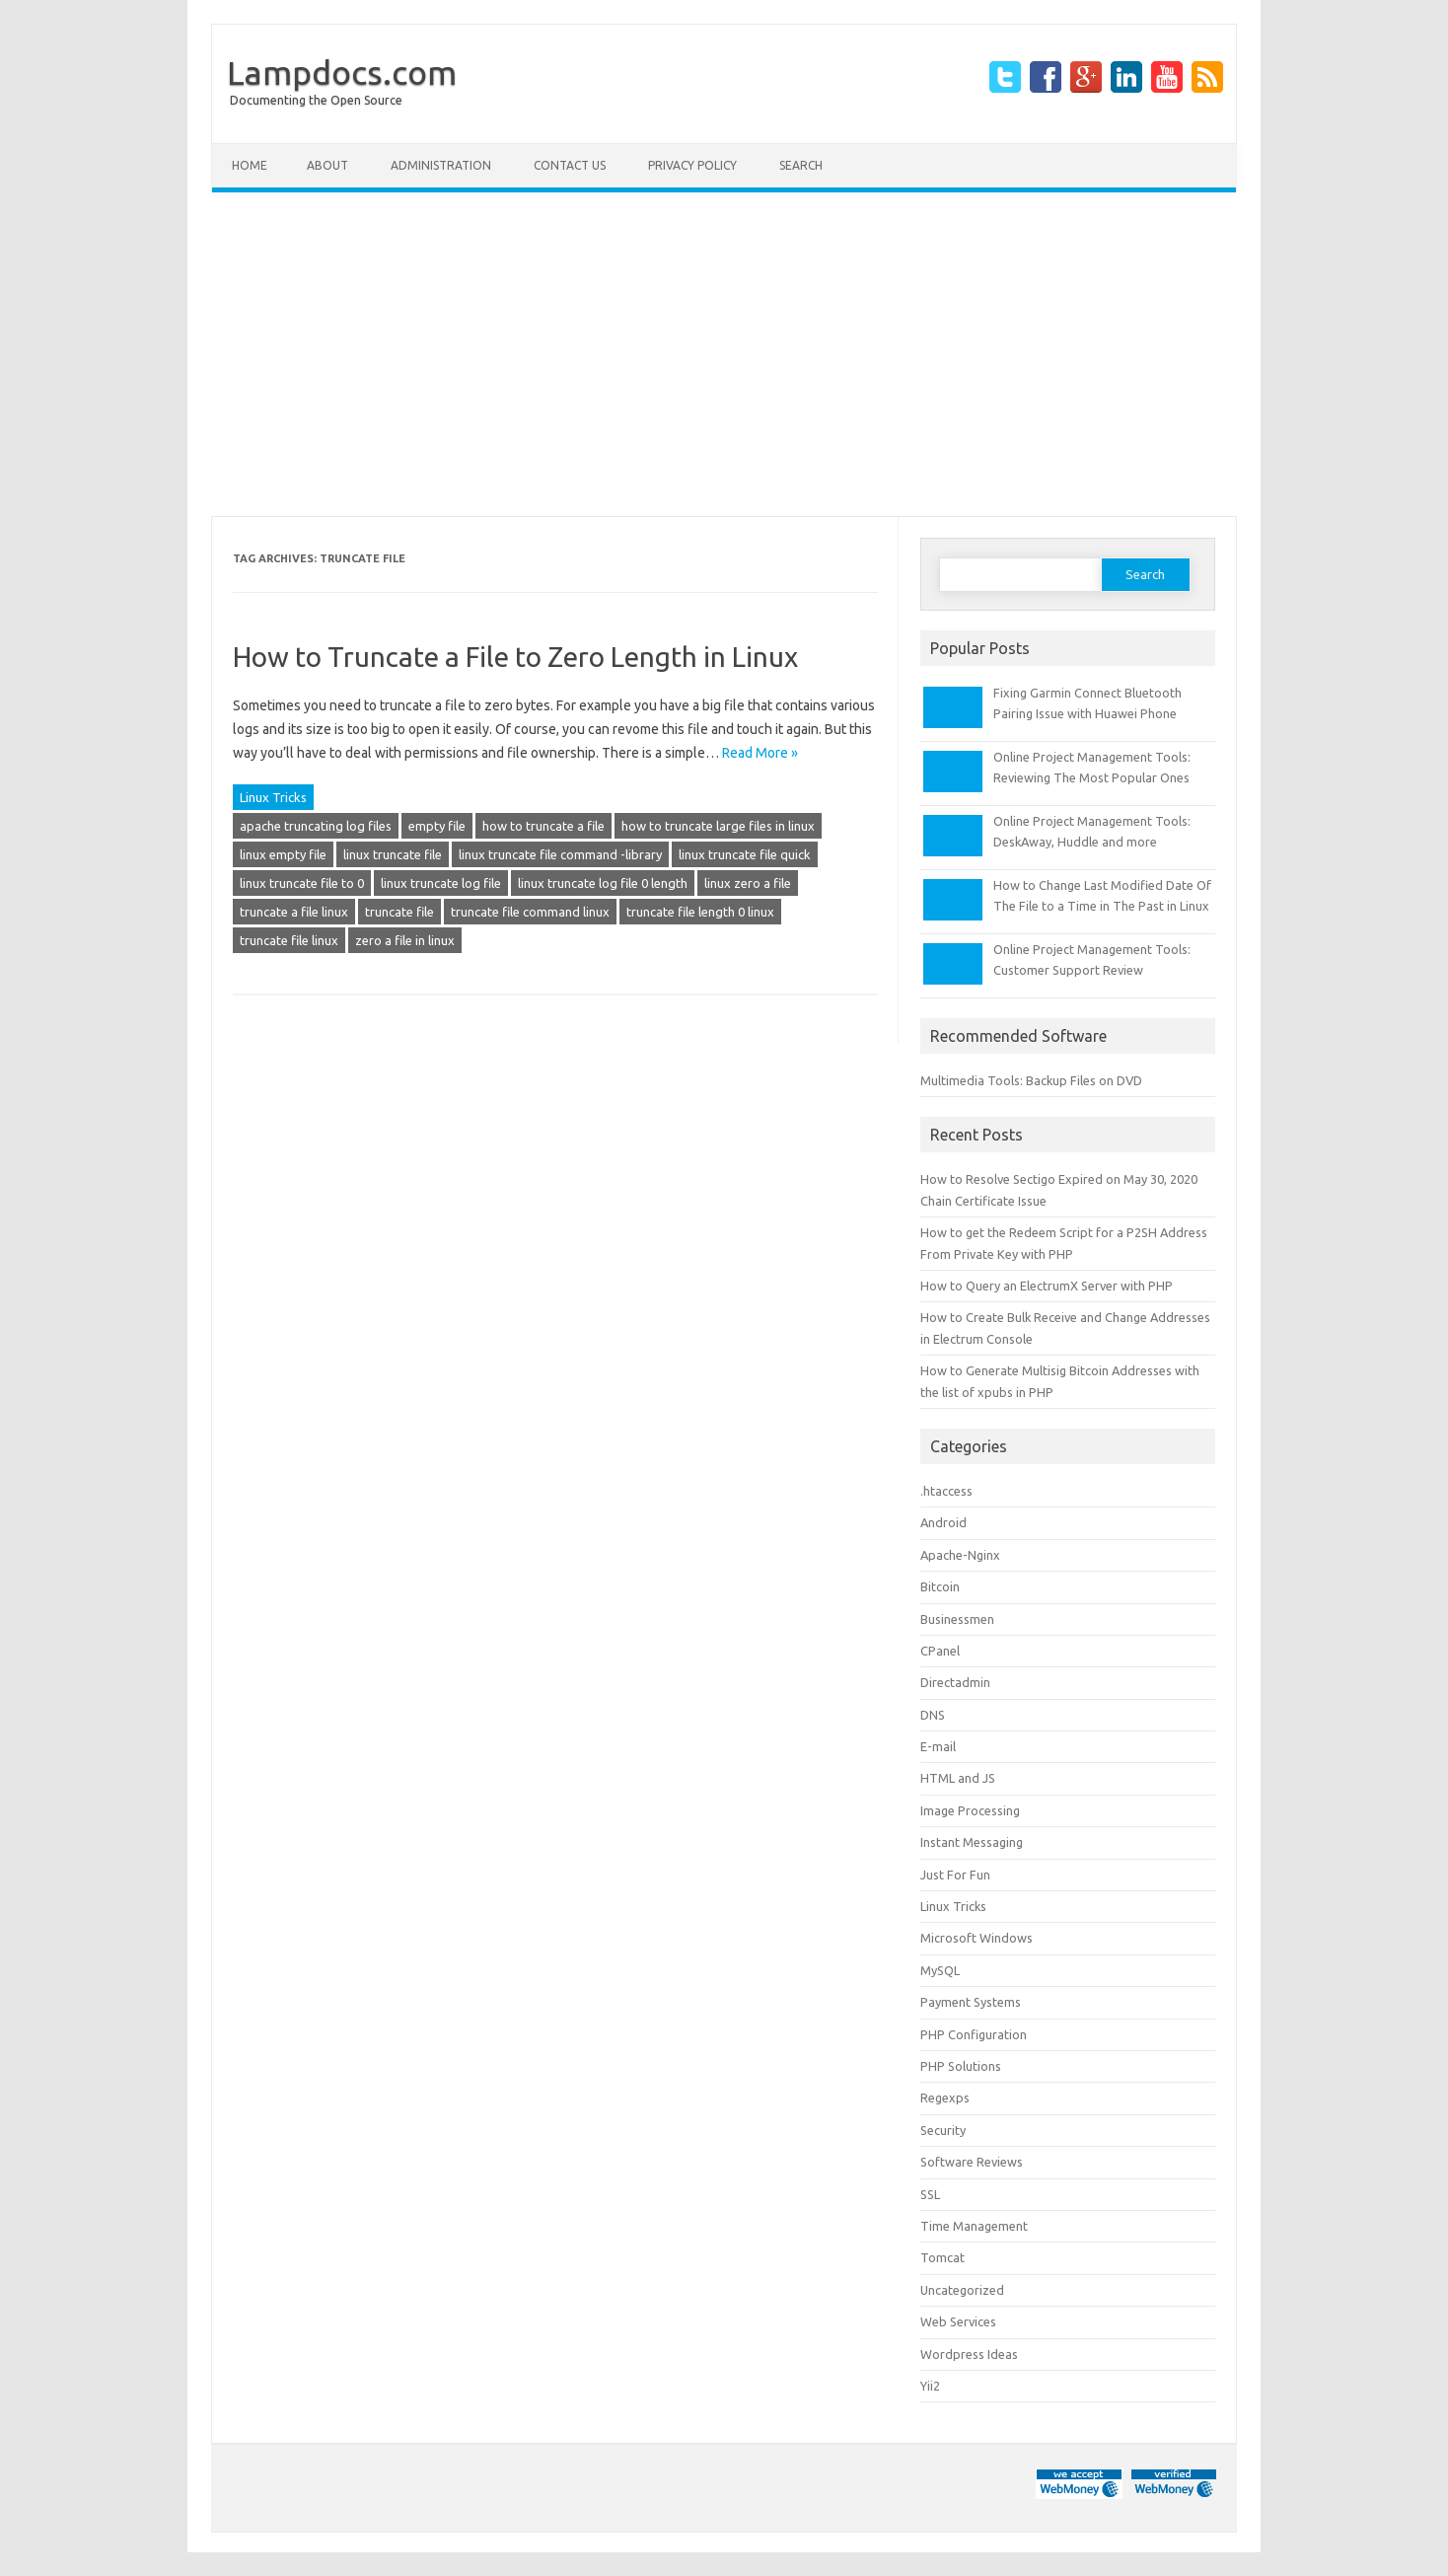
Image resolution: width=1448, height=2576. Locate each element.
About (327, 165)
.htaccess (946, 1491)
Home (249, 165)
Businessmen (957, 1619)
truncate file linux (289, 940)
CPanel (940, 1650)
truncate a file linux (294, 912)
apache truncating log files (316, 826)
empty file (437, 826)
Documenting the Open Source (316, 100)
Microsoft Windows (976, 1938)
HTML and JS (957, 1778)
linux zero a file (747, 883)
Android (943, 1522)
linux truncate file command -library (560, 854)
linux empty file (283, 854)
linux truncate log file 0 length (603, 883)
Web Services (958, 2321)
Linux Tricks (273, 797)
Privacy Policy (692, 165)
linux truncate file (392, 854)
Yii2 (930, 2385)
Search (801, 165)
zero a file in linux (405, 940)
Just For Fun (955, 1874)
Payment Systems (970, 2002)
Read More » (760, 753)
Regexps (945, 2097)
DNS (932, 1715)
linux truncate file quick (745, 854)
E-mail (938, 1746)
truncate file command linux (530, 912)
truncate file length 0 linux (700, 912)
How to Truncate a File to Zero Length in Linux (515, 656)
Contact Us (570, 165)
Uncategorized (962, 2290)
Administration (441, 165)
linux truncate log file (441, 883)
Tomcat (942, 2257)
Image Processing (970, 1810)
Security (943, 2130)
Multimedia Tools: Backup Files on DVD (1031, 1080)
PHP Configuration (973, 2034)
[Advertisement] (724, 354)
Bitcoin (940, 1586)
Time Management (974, 2226)
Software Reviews (971, 2162)
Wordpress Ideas (969, 2354)
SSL (930, 2194)
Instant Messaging (971, 1842)
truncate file (399, 912)
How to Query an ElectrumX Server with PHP (1046, 1285)
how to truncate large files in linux (718, 826)
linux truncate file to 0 (302, 883)
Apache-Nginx (960, 1555)
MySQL (940, 1970)
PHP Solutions (960, 2066)
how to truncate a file (543, 826)
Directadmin (955, 1682)
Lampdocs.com (342, 72)
